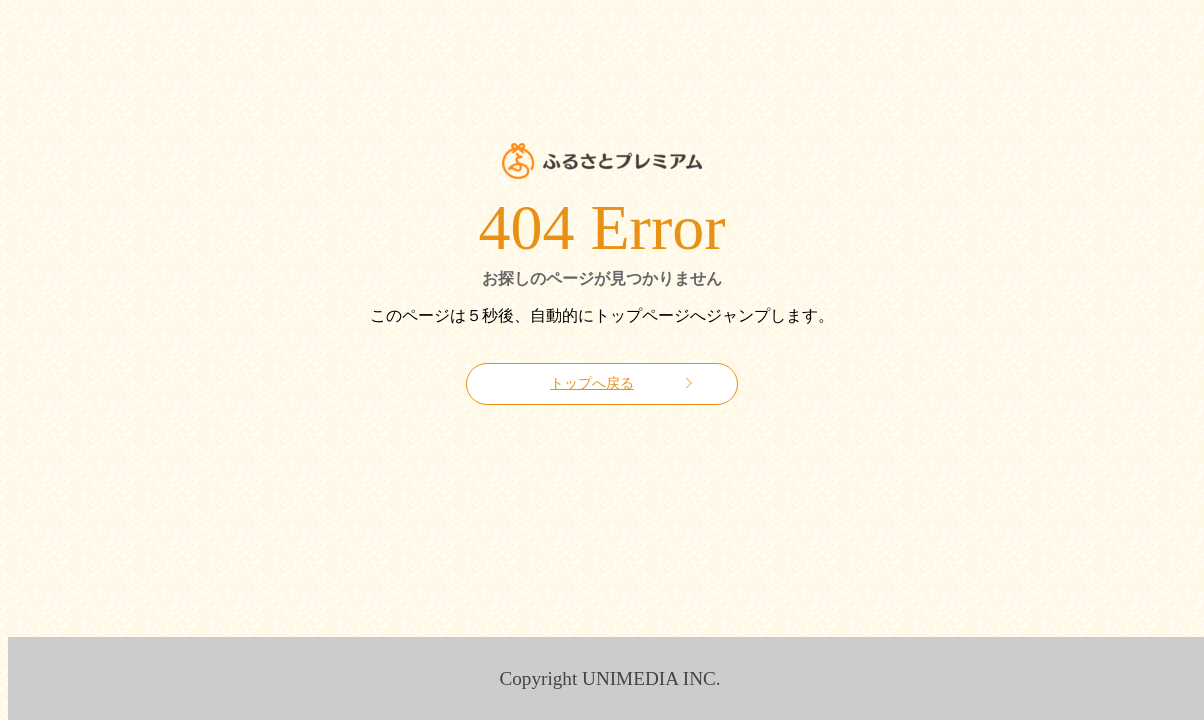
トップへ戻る (592, 383)
